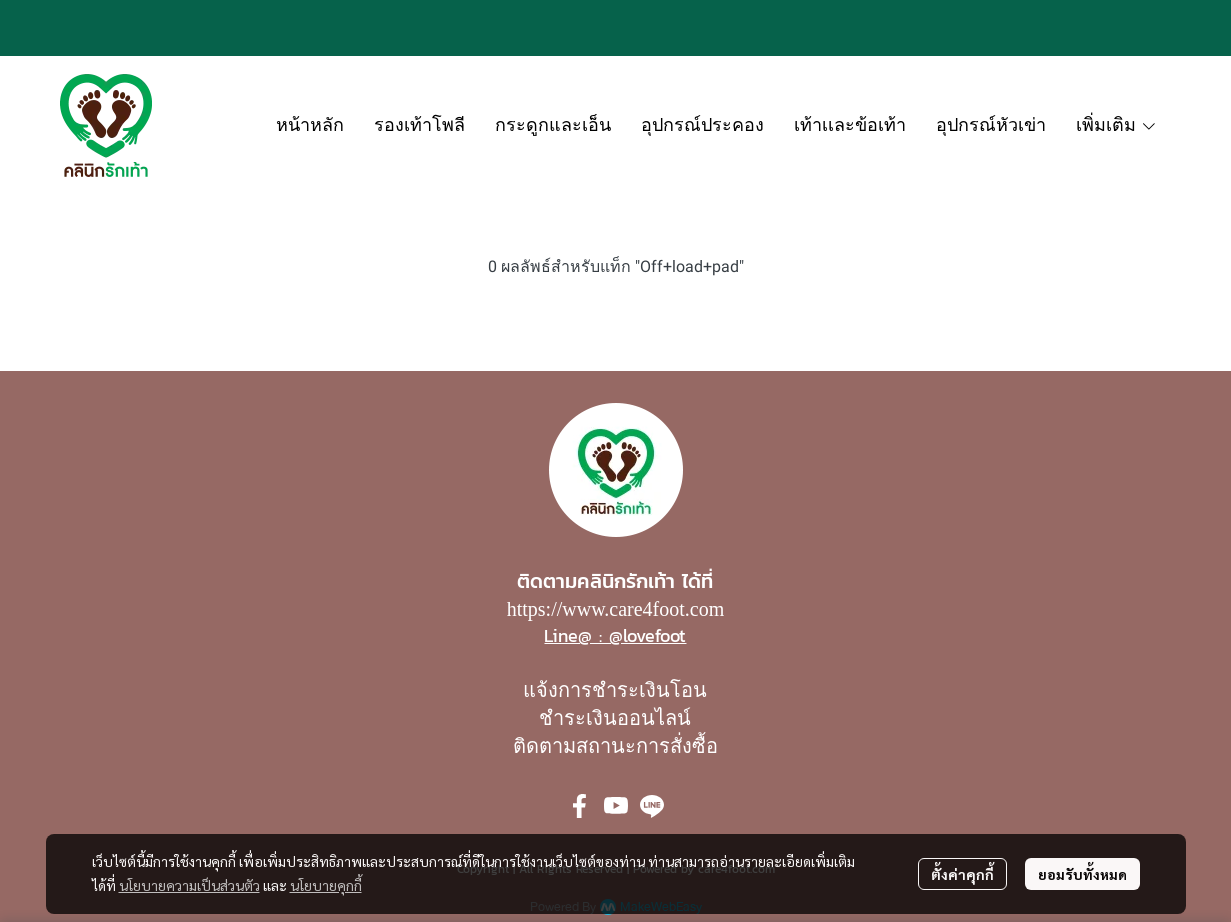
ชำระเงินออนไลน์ (615, 718)
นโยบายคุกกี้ (326, 885)
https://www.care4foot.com (616, 609)
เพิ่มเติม (1116, 125)
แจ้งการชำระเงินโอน (615, 690)
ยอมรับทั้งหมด (1082, 874)
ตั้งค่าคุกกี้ (962, 874)
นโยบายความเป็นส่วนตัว (189, 885)
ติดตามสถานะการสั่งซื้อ (615, 746)
